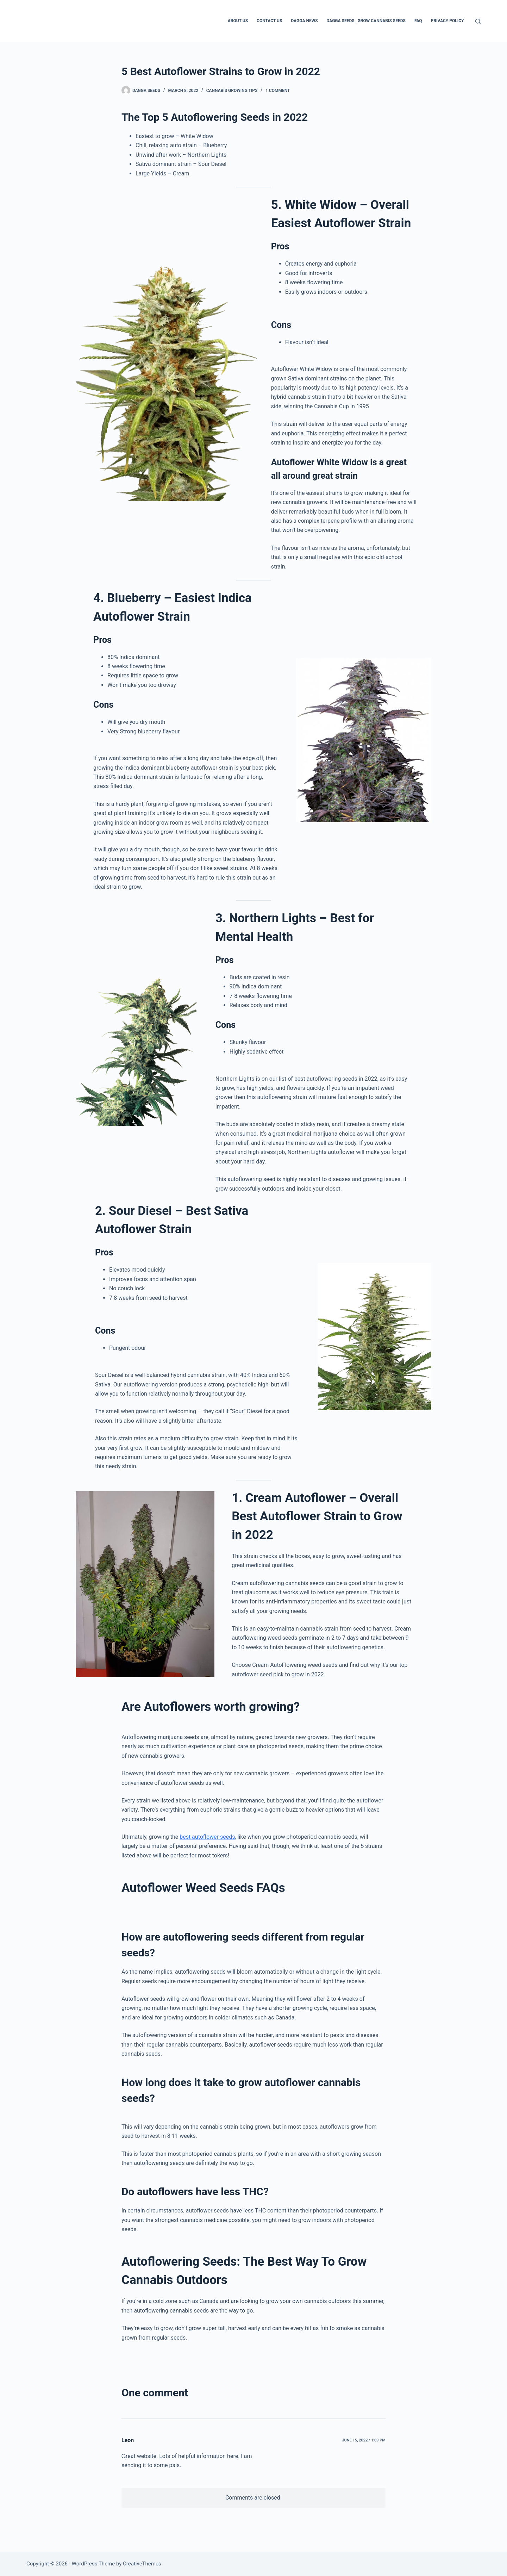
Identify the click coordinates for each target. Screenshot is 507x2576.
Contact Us (269, 20)
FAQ (418, 20)
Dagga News (304, 20)
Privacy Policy (447, 20)
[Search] (478, 21)
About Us (238, 20)
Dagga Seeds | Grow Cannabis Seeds (366, 20)
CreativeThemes (142, 2564)
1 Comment (277, 90)
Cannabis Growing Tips (232, 90)
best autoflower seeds (207, 1836)
